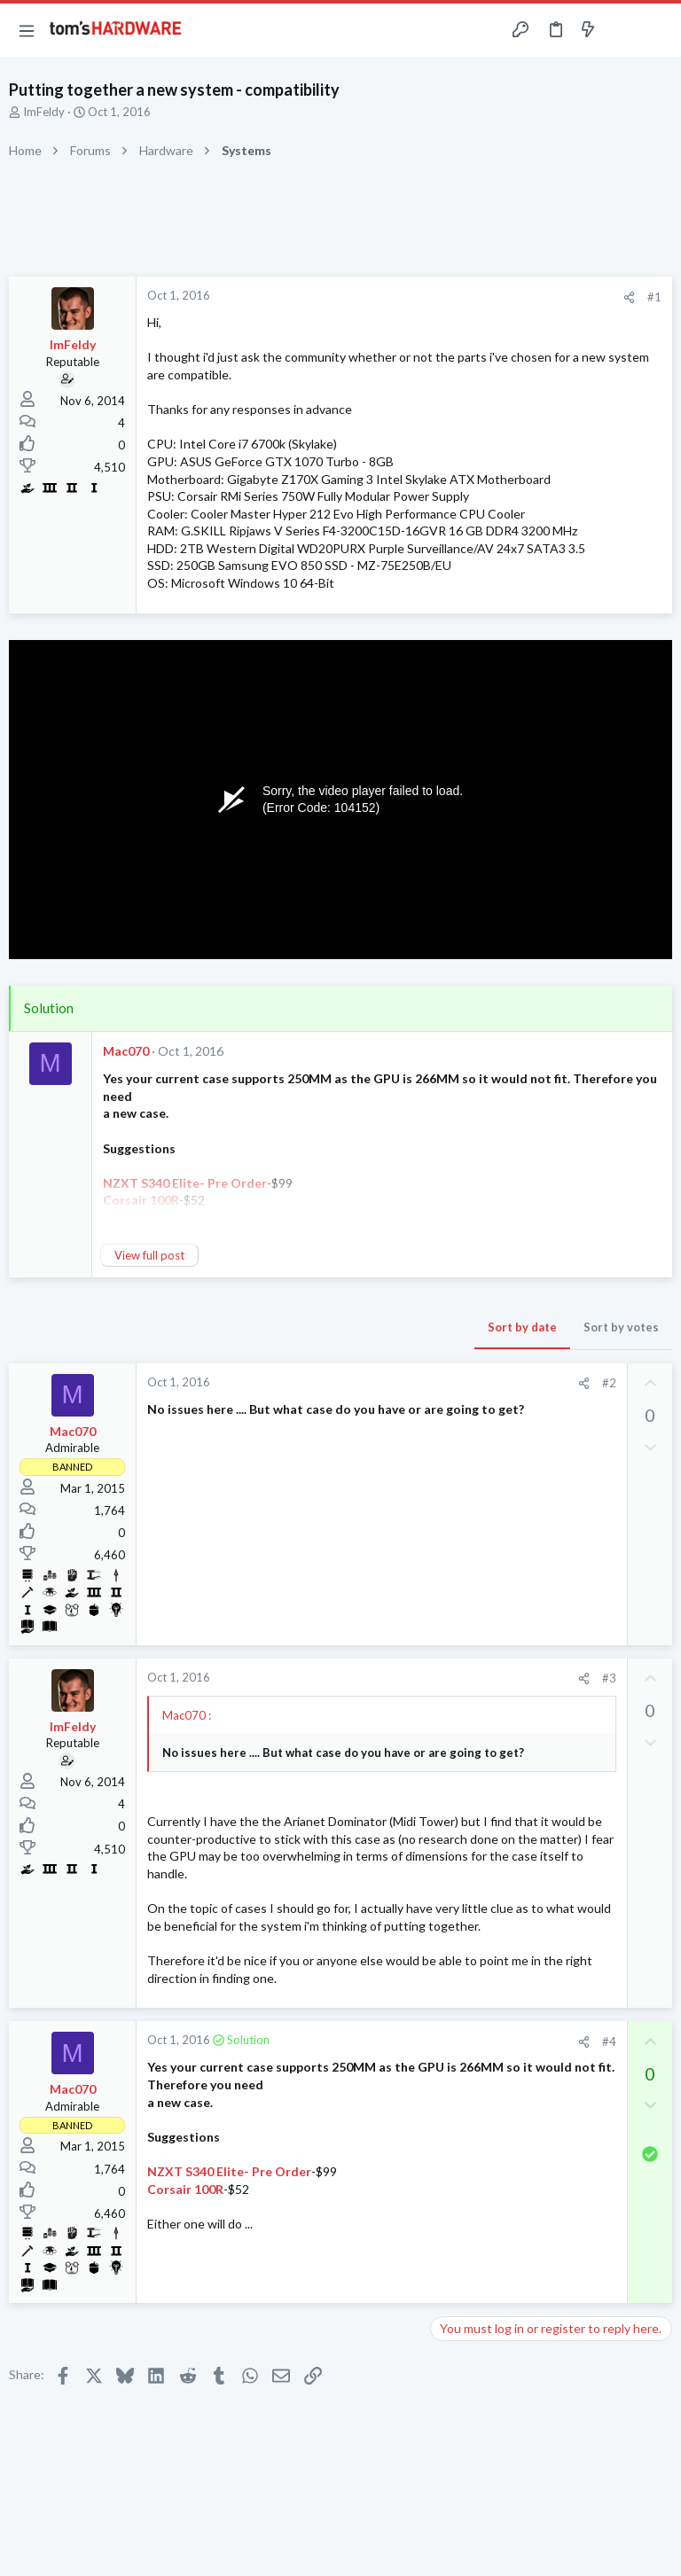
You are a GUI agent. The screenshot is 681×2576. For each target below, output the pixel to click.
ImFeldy (44, 112)
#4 (609, 2041)
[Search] (657, 30)
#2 (609, 1383)
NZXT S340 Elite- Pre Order (229, 2171)
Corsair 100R (185, 2189)
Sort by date (522, 1327)
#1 (654, 297)
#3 (609, 1678)
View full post (149, 1255)
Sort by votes (621, 1327)
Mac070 (126, 1050)
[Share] (629, 297)
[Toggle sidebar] (622, 30)
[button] (26, 30)
